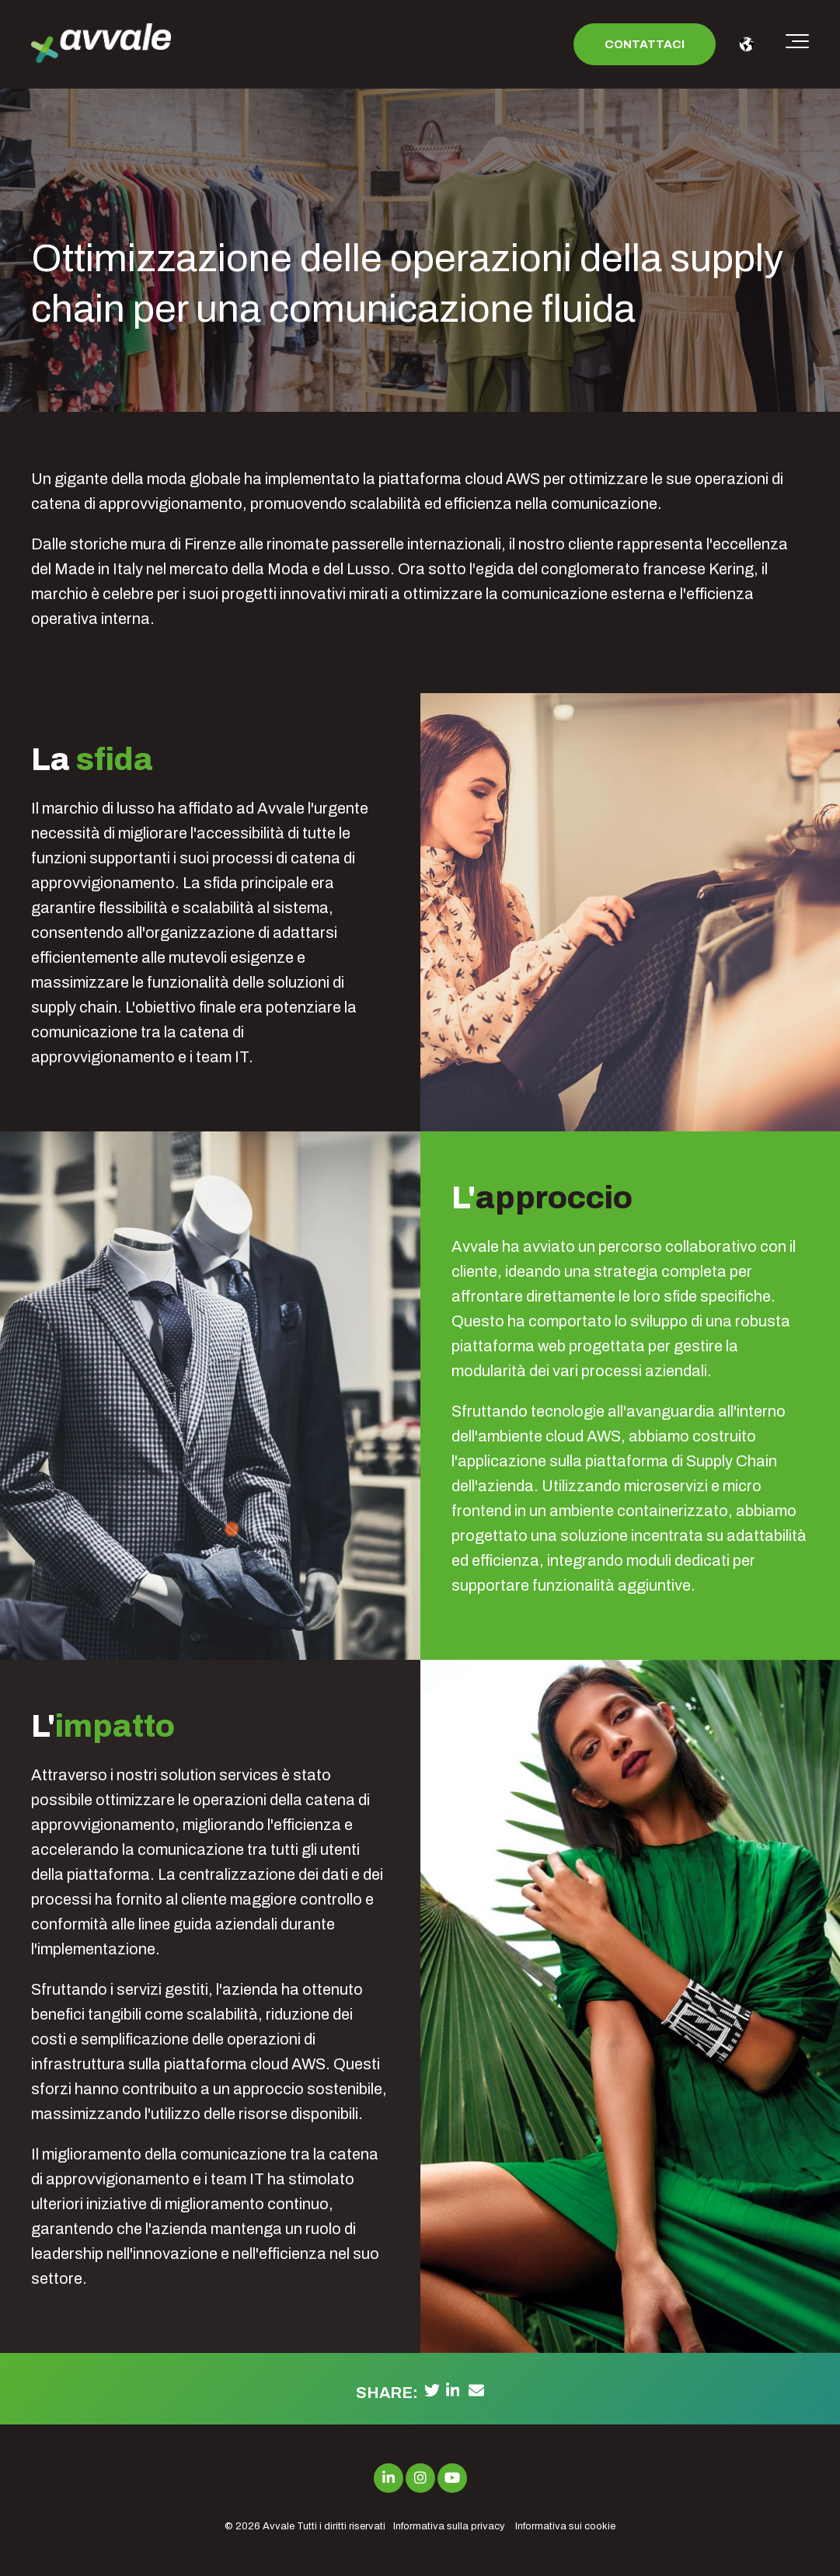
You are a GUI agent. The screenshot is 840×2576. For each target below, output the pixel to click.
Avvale (279, 2526)
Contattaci (645, 44)
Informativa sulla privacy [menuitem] (449, 2526)
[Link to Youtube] (452, 2478)
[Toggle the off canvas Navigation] (797, 44)
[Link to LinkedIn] (388, 2478)
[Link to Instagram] (420, 2478)
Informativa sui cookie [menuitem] (565, 2526)
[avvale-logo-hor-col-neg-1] (101, 44)
